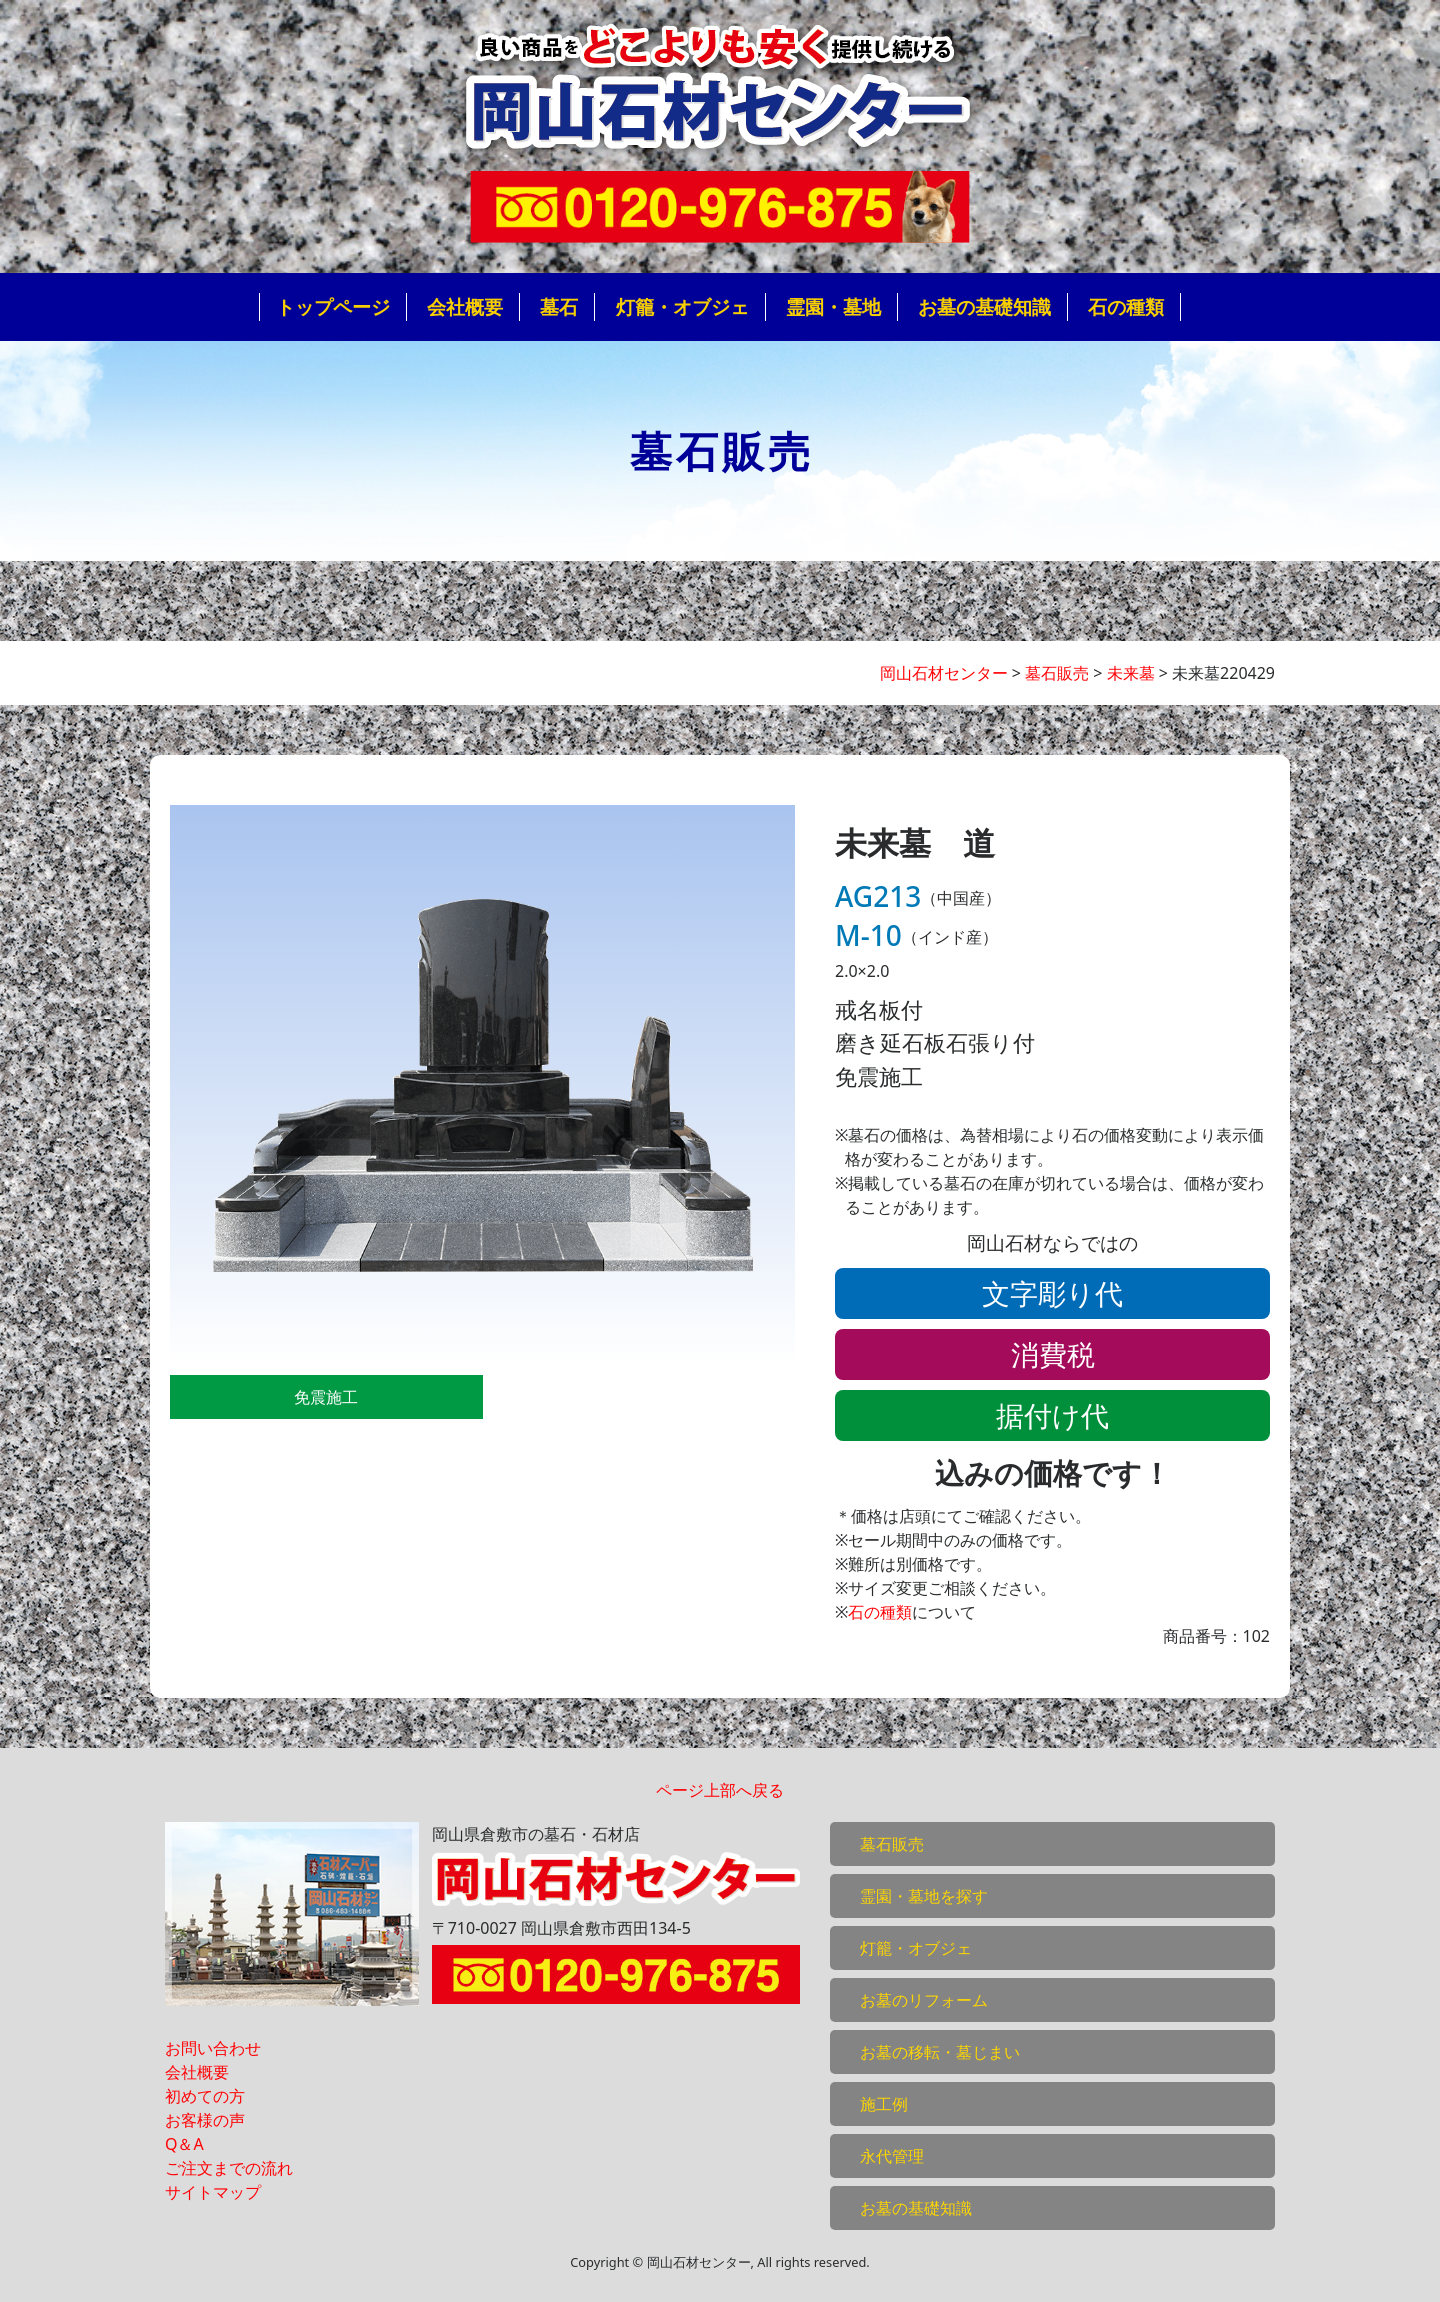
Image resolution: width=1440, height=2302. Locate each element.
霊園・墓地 (833, 306)
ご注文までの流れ (229, 2168)
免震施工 (326, 1397)
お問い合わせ (213, 2048)
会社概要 (465, 306)
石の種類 (1126, 306)
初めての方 (205, 2096)
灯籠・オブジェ (682, 306)
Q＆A (184, 2144)
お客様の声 (205, 2120)
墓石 (559, 306)
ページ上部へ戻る (720, 1790)
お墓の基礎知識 (984, 306)
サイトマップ (213, 2192)
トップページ (333, 306)
